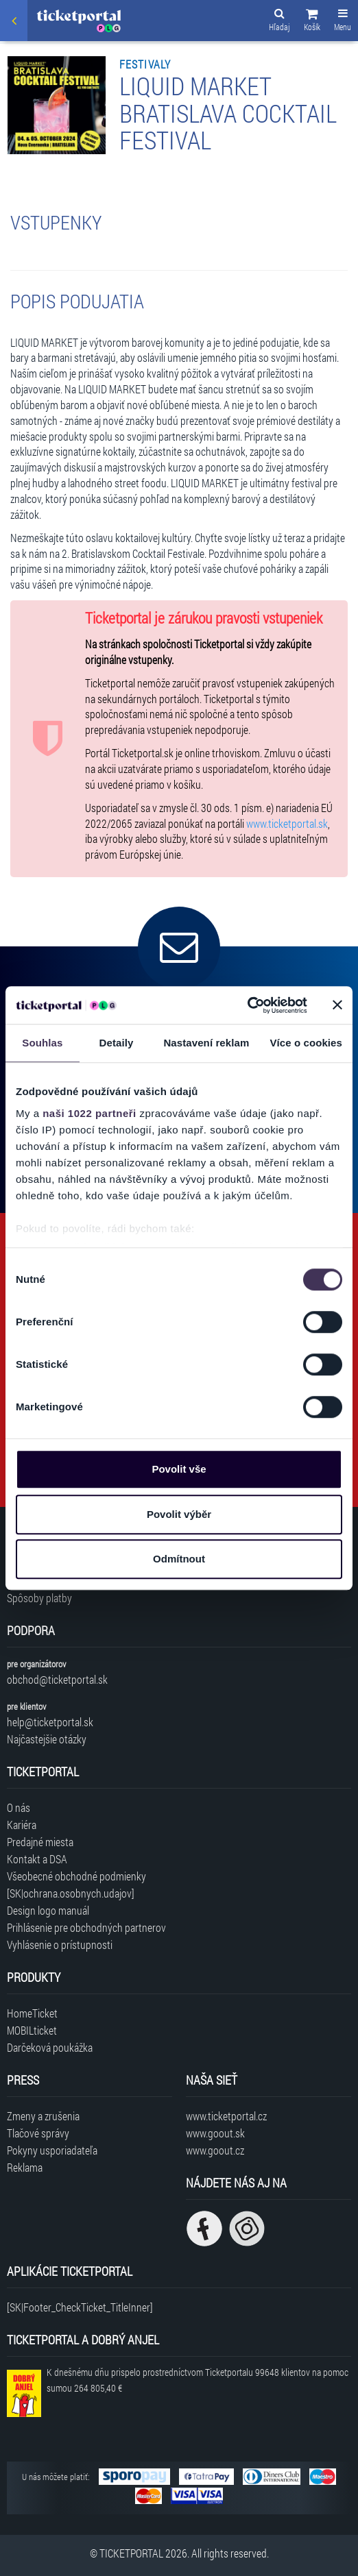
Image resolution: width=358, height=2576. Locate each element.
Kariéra (21, 1824)
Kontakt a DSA (37, 1859)
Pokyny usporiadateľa (52, 2150)
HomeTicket (32, 2013)
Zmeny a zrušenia (43, 2116)
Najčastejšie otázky (46, 1739)
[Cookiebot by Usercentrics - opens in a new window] (247, 1005)
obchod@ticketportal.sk (57, 1679)
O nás (18, 1807)
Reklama (25, 2167)
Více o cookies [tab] (306, 1042)
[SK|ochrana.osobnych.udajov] (70, 1893)
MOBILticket (32, 2030)
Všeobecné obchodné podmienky (76, 1876)
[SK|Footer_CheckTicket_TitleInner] (80, 2307)
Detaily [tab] (116, 1042)
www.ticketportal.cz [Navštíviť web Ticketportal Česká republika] (226, 2116)
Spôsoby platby (39, 1598)
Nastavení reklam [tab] (206, 1042)
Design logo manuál (48, 1910)
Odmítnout (179, 1559)
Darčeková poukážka (50, 2047)
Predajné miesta (40, 1842)
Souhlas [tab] (42, 1042)
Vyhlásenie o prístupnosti (59, 1944)
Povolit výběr (179, 1514)
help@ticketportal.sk (50, 1722)
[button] (312, 22)
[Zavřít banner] (337, 1005)
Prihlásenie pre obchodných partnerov (86, 1927)
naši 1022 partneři (89, 1113)
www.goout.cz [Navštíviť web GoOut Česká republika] (215, 2150)
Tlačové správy (38, 2133)
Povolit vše (179, 1469)
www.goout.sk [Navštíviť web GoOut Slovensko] (215, 2133)
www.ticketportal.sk (287, 823)
